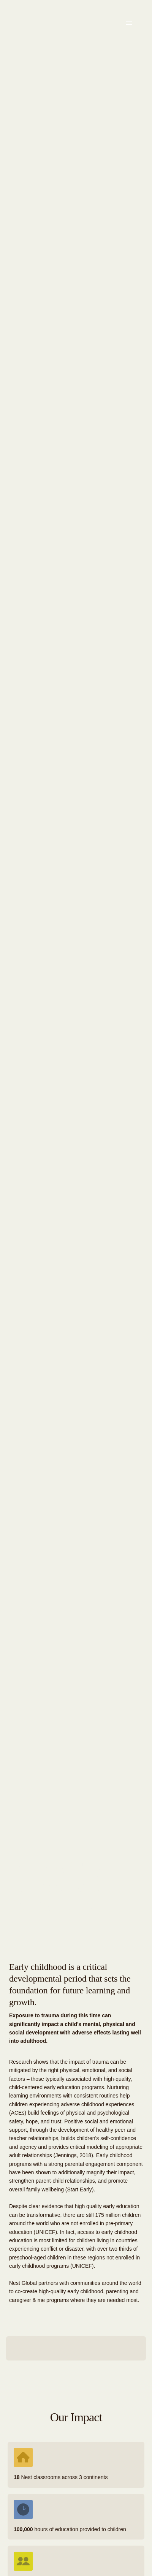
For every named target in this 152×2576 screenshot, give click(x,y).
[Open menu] (129, 23)
